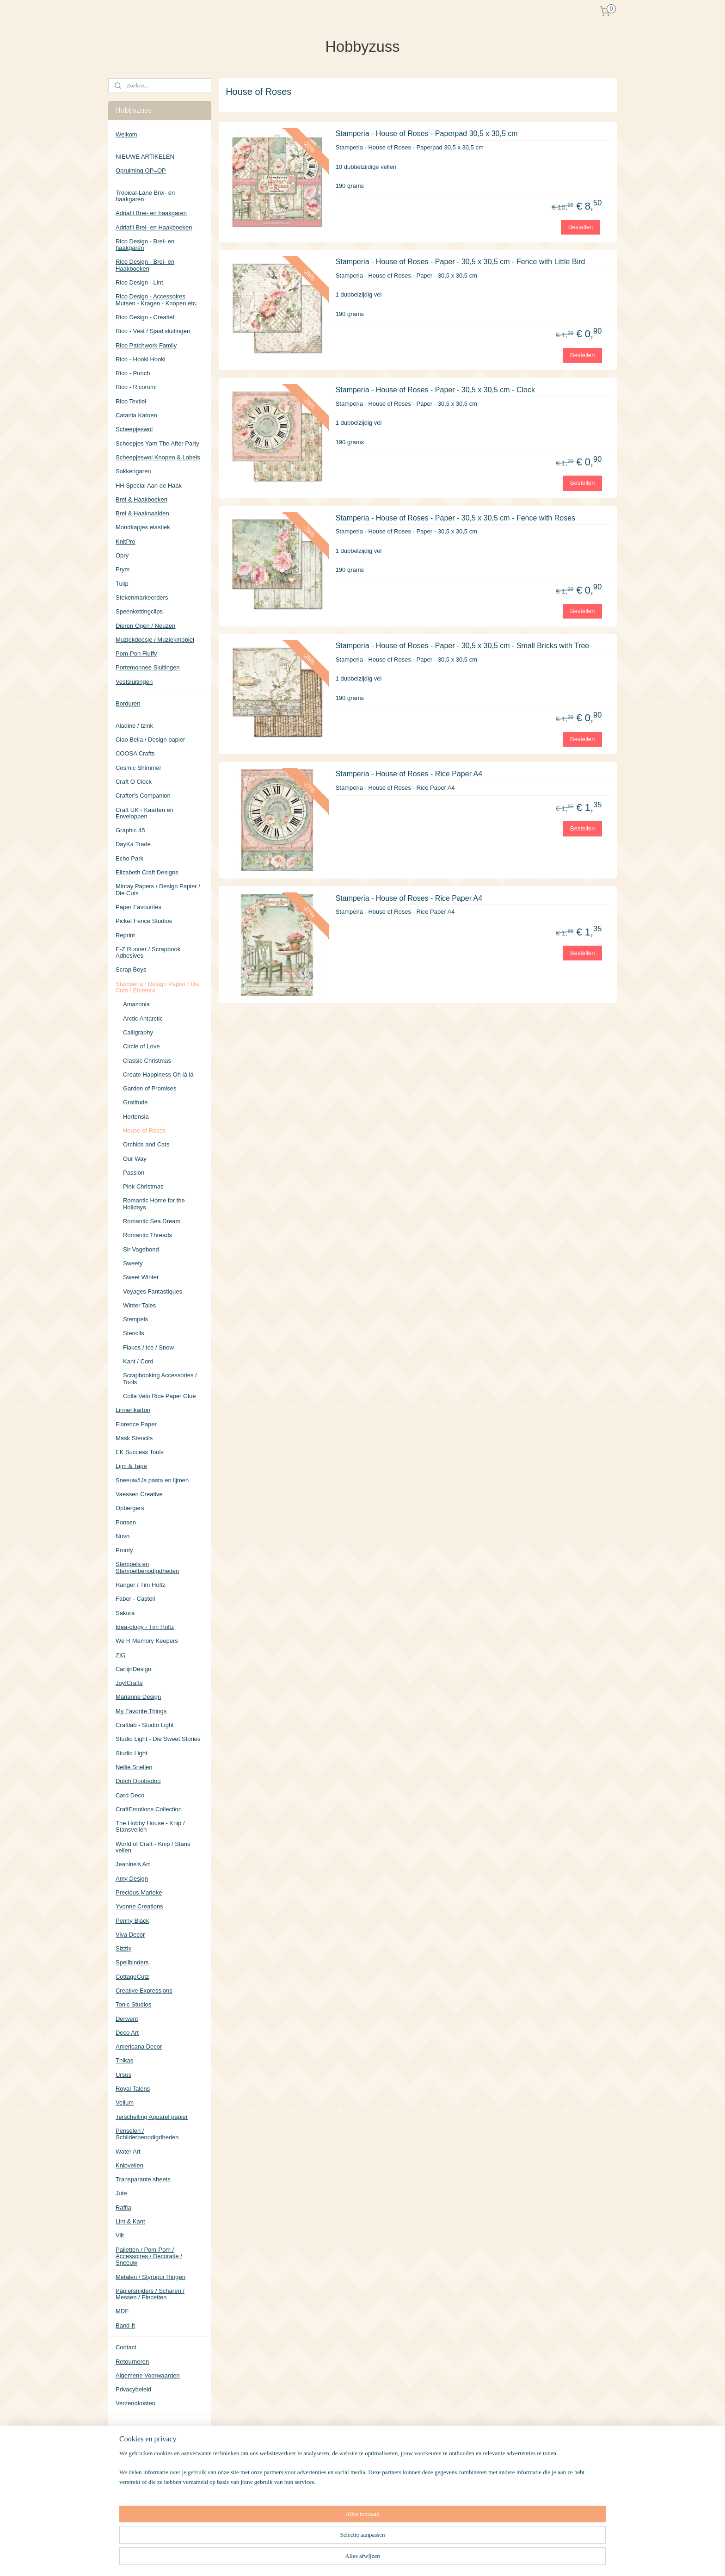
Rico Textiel (131, 401)
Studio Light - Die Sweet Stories (158, 1738)
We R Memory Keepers (147, 1640)
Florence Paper (136, 1424)
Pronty (124, 1550)
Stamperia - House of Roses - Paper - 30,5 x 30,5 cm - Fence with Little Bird (460, 262)
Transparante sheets (143, 2179)
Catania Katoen (136, 415)
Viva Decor (130, 1934)
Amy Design (132, 1878)
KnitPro (125, 541)
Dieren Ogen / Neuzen (145, 625)
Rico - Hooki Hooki (141, 359)
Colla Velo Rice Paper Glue (159, 1396)
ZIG (121, 1655)
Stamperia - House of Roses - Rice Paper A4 (409, 774)
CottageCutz (132, 1976)
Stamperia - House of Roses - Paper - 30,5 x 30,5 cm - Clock (435, 389)
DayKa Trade (133, 844)
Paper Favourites (138, 907)
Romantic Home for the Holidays (154, 1203)
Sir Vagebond (141, 1249)
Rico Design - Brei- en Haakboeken (145, 265)
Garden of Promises (150, 1088)
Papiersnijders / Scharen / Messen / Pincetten (150, 2294)
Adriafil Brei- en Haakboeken (154, 227)
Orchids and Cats (146, 1144)
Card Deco (130, 1795)
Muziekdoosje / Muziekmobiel (155, 639)
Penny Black (132, 1920)
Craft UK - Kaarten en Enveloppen (144, 813)
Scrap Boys (131, 969)
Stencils (133, 1333)
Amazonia (136, 1004)
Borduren (128, 703)
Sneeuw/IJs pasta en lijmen (152, 1480)
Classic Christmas (147, 1060)
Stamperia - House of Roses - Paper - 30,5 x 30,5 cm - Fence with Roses (455, 517)
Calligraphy (138, 1032)
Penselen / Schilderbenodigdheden (147, 2134)
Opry (122, 555)
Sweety (133, 1263)
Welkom (126, 134)
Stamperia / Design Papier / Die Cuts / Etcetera (158, 987)
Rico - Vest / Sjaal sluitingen (153, 331)
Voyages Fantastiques (152, 1291)
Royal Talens (133, 2088)
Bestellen (580, 226)
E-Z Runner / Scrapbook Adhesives (148, 952)
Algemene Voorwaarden (148, 2375)
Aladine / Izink (134, 725)
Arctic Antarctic (143, 1018)
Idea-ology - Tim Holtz (145, 1626)
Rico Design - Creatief (145, 317)
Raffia (123, 2207)
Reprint (125, 935)
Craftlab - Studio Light (145, 1724)
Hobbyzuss (130, 2529)
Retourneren (132, 2361)
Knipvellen (129, 2165)
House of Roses (144, 1130)
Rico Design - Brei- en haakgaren (145, 244)
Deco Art (127, 2032)
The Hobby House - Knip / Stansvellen (150, 1826)
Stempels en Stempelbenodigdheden (147, 1567)
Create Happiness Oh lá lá (158, 1074)
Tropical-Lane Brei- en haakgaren (145, 196)
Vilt (120, 2235)
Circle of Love (141, 1046)
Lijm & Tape (131, 1465)
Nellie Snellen (134, 1767)
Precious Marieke (139, 1892)
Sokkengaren (133, 471)
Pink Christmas (143, 1186)
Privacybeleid (133, 2389)
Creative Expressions (144, 1990)
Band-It (125, 2325)
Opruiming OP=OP (141, 170)
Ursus (123, 2074)
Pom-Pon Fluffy (136, 653)
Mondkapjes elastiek (143, 527)
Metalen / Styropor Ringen (150, 2276)
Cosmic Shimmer (138, 767)
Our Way (135, 1158)
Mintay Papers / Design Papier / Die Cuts (158, 889)
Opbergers (130, 1508)
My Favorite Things (141, 1711)
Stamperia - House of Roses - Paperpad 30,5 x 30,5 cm (427, 133)
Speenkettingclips (139, 611)
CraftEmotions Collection (149, 1809)
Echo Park (129, 858)
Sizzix (123, 1948)
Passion (133, 1172)
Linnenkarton (133, 1409)
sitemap (389, 2559)
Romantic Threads (147, 1235)
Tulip (122, 583)
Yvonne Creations (139, 1906)
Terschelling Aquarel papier (152, 2116)
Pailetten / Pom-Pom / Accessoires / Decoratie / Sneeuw (149, 2256)
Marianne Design (138, 1696)
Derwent (127, 2018)
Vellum (125, 2102)
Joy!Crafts (129, 1682)
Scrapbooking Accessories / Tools (160, 1378)
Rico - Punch (133, 373)
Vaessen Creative (139, 1494)
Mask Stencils (134, 1438)
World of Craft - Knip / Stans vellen (153, 1847)
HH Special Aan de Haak (149, 485)
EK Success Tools (140, 1452)
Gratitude (135, 1102)
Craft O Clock (134, 781)
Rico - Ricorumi (136, 387)
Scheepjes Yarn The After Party (157, 443)
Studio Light (131, 1753)
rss (405, 2559)
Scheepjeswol (134, 429)
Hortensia (136, 1116)
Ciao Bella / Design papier (150, 739)
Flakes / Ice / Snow (148, 1347)
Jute (121, 2193)
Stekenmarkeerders (142, 597)
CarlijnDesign (133, 1669)
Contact (126, 2347)
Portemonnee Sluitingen (148, 667)
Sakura (125, 1613)
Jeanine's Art (133, 1864)
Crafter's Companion (143, 795)
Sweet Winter (141, 1277)
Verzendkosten (135, 2403)
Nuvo (122, 1536)
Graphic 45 (130, 830)
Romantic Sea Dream (151, 1221)
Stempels (135, 1319)
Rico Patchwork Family (146, 345)
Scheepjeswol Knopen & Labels (158, 457)
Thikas (124, 2060)
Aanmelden (138, 2499)
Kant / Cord (138, 1361)
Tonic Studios (133, 2004)
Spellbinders (132, 1962)
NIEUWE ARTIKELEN (145, 156)
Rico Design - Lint (139, 282)
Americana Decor (139, 2046)
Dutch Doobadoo (138, 1780)
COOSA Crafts (135, 753)
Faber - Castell (135, 1598)
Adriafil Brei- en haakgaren (151, 213)
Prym (122, 569)
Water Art (128, 2151)
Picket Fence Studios (144, 920)
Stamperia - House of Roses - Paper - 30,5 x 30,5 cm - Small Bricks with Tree (463, 646)
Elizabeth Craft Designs (147, 872)
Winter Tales (139, 1305)
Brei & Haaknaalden (142, 513)
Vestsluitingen (134, 681)
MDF (122, 2311)
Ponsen (126, 1522)
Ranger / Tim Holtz (141, 1584)
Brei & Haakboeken (141, 499)
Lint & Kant (130, 2221)
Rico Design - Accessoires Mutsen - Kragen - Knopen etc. (156, 299)
